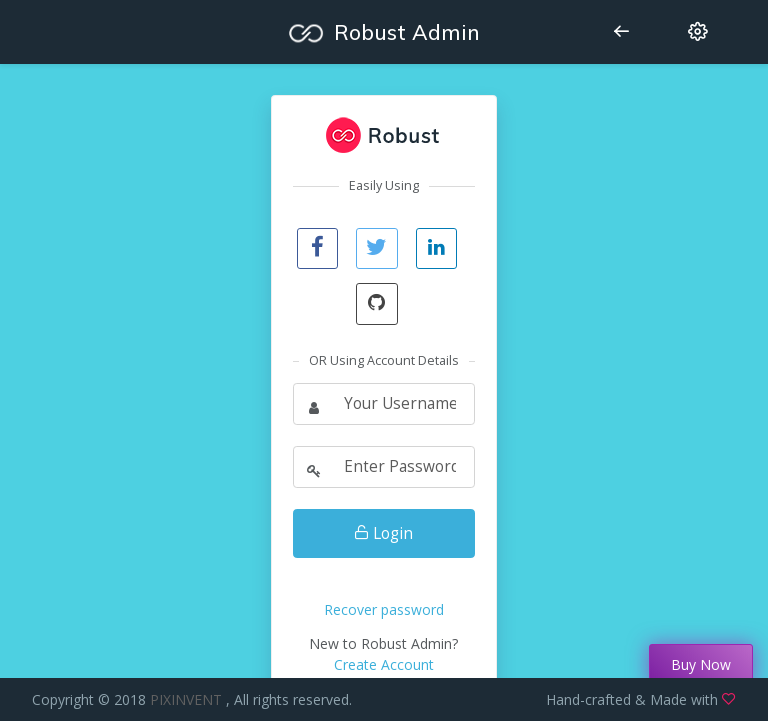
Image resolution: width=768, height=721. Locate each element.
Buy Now (701, 664)
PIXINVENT (188, 699)
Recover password (384, 609)
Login (383, 533)
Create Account (384, 664)
